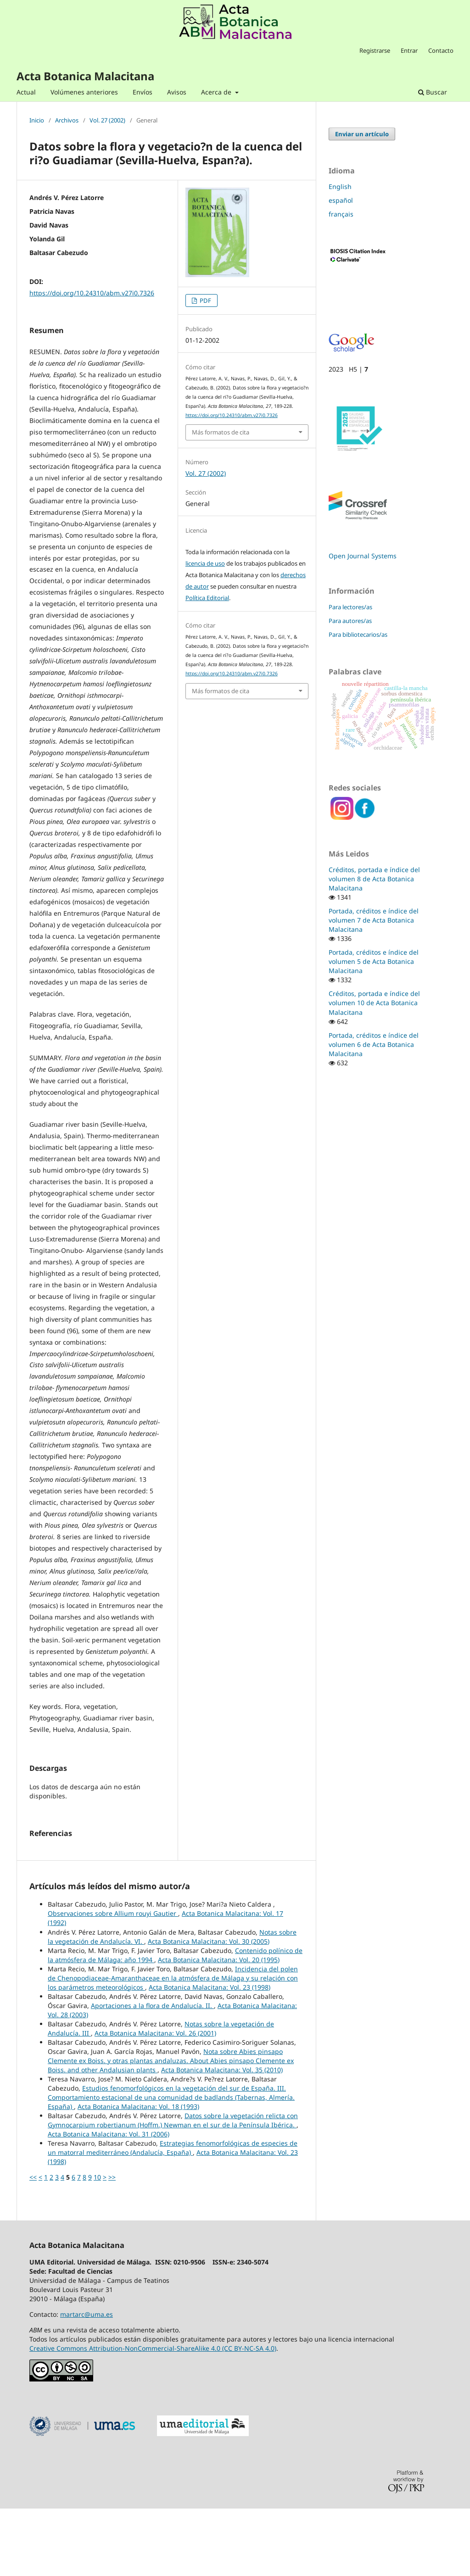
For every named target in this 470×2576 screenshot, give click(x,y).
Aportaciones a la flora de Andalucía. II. (152, 2073)
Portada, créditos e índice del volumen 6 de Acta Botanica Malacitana (374, 1044)
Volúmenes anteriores (84, 92)
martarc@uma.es (86, 2381)
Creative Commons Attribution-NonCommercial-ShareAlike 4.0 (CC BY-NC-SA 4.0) (152, 2415)
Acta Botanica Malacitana (85, 75)
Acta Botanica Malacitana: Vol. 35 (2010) (222, 2137)
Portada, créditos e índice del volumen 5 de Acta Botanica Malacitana (374, 961)
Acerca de (217, 92)
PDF (204, 300)
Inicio (36, 120)
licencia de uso (205, 563)
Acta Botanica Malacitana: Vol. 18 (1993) (138, 2174)
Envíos (142, 92)
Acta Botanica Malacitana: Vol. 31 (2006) (108, 2201)
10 (97, 2244)
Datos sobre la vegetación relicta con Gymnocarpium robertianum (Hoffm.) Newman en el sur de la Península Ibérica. (173, 2188)
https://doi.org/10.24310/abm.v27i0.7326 (91, 293)
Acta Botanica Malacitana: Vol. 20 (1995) (219, 2027)
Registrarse (374, 50)
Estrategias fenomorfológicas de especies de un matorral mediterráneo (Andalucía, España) (172, 2215)
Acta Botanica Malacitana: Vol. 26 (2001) (155, 2100)
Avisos (176, 92)
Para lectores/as (350, 607)
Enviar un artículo (362, 134)
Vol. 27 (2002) (107, 120)
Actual (26, 92)
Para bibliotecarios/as (358, 634)
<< (33, 2244)
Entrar (409, 50)
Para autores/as (350, 621)
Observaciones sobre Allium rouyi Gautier (113, 1980)
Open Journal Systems (363, 555)
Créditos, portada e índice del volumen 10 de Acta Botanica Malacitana (374, 1002)
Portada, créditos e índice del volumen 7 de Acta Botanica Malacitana (374, 920)
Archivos (66, 120)
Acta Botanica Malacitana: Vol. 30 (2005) (208, 2008)
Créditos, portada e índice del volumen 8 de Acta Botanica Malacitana (374, 878)
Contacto (440, 50)
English (340, 186)
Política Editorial (207, 598)
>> (112, 2244)
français (341, 214)
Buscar (432, 92)
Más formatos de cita (220, 432)
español (341, 200)
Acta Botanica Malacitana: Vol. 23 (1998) (209, 2054)
